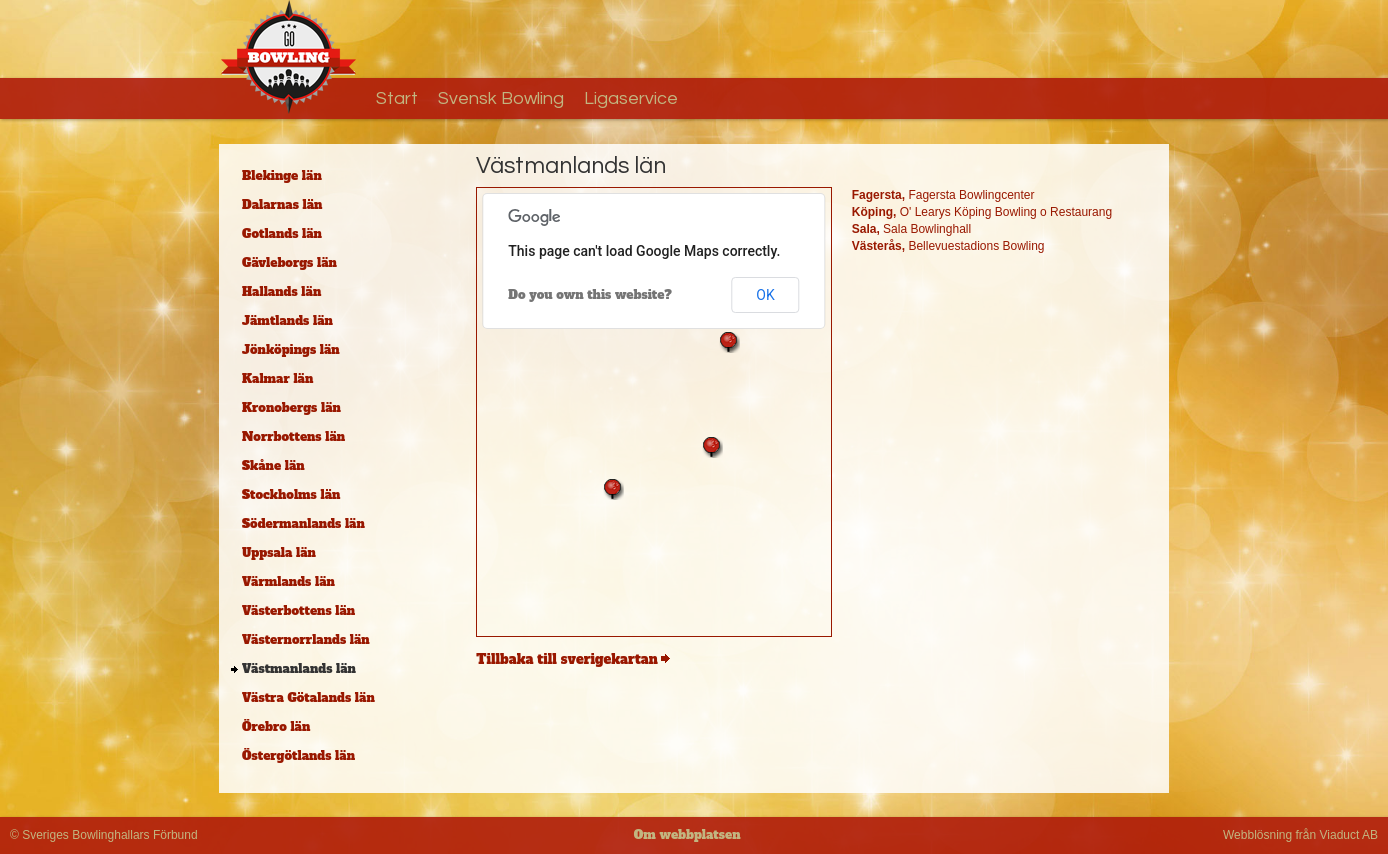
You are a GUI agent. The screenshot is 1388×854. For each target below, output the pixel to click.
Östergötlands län (298, 756)
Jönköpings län (291, 350)
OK (765, 295)
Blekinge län (282, 176)
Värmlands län (288, 582)
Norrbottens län (293, 437)
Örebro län (276, 727)
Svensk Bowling (501, 98)
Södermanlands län (303, 524)
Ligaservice (631, 98)
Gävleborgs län (289, 263)
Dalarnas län (282, 205)
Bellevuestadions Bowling (948, 246)
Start (397, 98)
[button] (613, 489)
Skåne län (273, 466)
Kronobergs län (291, 408)
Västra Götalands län (308, 698)
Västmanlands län (299, 669)
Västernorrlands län (306, 640)
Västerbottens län (298, 611)
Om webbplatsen (687, 835)
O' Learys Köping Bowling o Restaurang (982, 212)
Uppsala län (279, 553)
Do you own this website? (590, 295)
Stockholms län (291, 495)
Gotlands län (282, 234)
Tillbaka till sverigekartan (566, 659)
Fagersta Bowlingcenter (943, 195)
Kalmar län (277, 379)
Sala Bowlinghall (911, 229)
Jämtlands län (287, 321)
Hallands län (281, 292)
